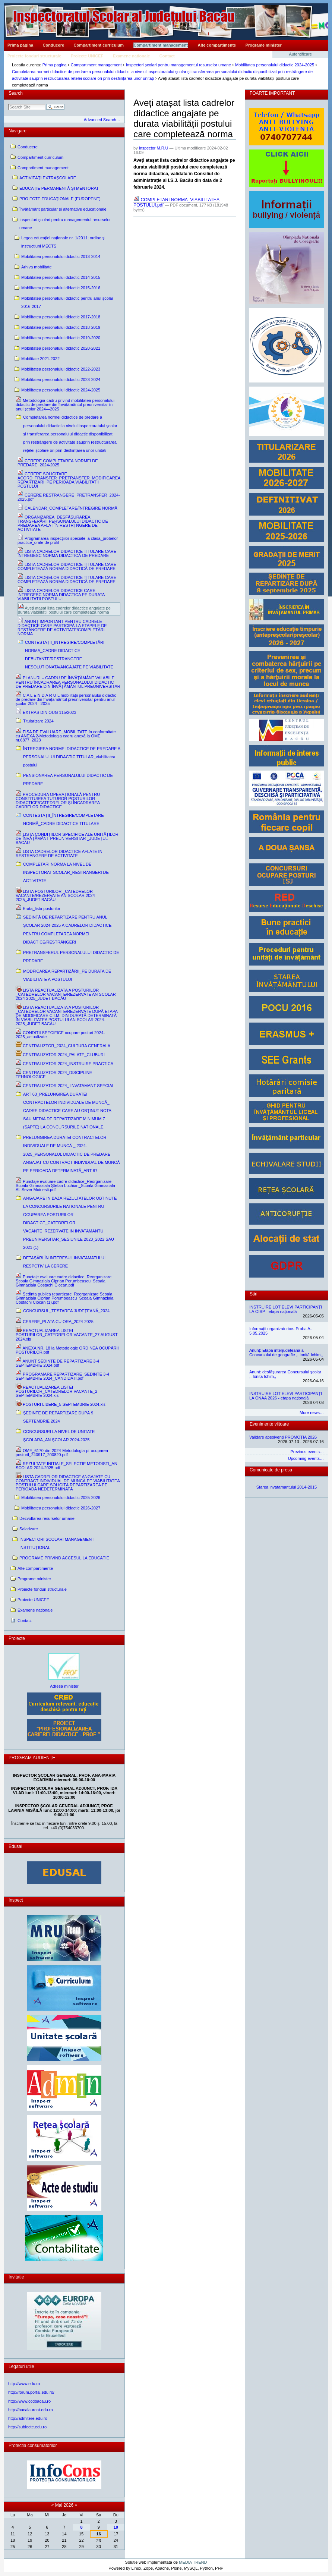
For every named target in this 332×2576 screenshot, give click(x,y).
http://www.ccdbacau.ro (29, 2401)
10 (116, 2527)
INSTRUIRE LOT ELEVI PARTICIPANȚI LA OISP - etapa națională (285, 1309)
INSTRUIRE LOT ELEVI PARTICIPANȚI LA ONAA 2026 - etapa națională (285, 1395)
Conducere (53, 45)
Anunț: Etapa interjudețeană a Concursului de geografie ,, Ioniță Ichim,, (286, 1352)
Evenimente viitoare (269, 1424)
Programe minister (264, 45)
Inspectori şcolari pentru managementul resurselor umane (178, 65)
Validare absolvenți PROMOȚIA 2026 (283, 1437)
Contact (167, 56)
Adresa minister (64, 1686)
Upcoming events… (306, 1458)
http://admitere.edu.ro (27, 2418)
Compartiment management (161, 45)
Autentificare (300, 54)
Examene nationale (131, 56)
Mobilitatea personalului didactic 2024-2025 (274, 65)
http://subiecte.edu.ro (27, 2427)
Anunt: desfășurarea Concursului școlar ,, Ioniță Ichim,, (285, 1374)
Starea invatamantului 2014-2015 (286, 1487)
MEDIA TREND (193, 2562)
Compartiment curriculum (99, 45)
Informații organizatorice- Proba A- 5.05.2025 (280, 1330)
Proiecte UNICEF (87, 56)
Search (16, 93)
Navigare (17, 130)
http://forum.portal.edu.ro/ (31, 2392)
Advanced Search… (102, 119)
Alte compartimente (217, 45)
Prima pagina (20, 45)
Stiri (253, 1294)
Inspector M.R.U (153, 148)
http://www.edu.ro (24, 2383)
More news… (312, 1412)
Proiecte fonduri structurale (34, 56)
